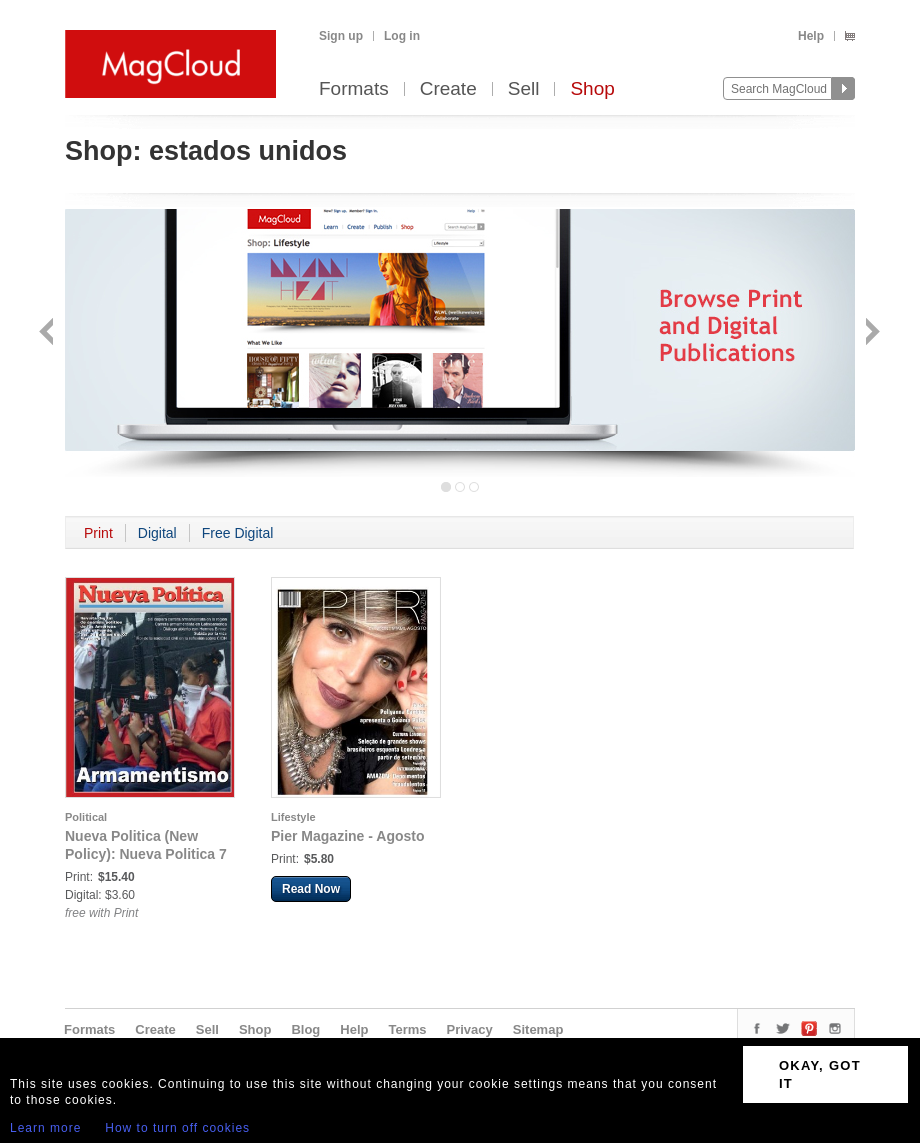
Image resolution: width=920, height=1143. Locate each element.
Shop (592, 89)
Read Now (311, 889)
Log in (402, 36)
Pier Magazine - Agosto (348, 836)
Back (48, 333)
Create (448, 89)
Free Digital (238, 533)
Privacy (470, 1029)
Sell (524, 89)
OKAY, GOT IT (820, 1074)
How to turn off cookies (177, 1128)
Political (86, 817)
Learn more (45, 1128)
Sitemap (538, 1029)
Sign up (341, 36)
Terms (407, 1029)
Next (870, 333)
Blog (305, 1029)
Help (811, 36)
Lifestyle (293, 817)
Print (98, 533)
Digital (157, 533)
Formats (354, 89)
